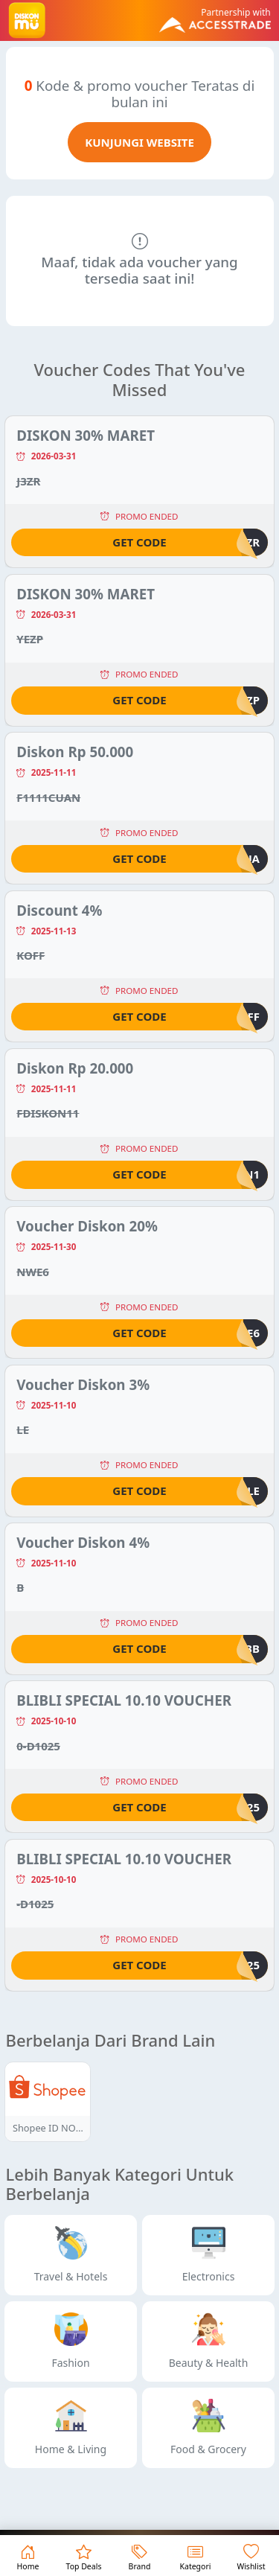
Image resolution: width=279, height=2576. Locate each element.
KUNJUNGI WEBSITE (139, 142)
